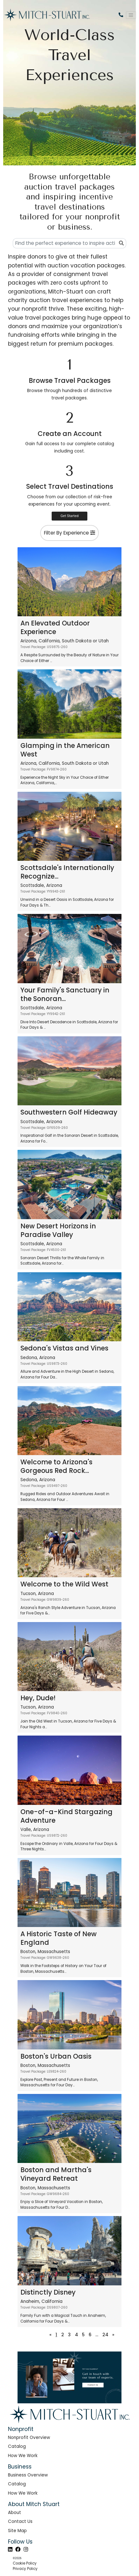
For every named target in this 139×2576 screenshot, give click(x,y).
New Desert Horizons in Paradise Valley (58, 1230)
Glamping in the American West (65, 750)
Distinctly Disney (48, 2292)
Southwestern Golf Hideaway (68, 1112)
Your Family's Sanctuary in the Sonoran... (64, 994)
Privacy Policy (25, 2568)
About (14, 2513)
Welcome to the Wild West (64, 1584)
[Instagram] (26, 2549)
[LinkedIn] (10, 2549)
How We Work (23, 2456)
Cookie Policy (25, 2563)
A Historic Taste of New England (58, 1938)
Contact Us (20, 2521)
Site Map (17, 2531)
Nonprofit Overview (29, 2437)
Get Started (70, 516)
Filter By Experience (69, 532)
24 (105, 2335)
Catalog (17, 2446)
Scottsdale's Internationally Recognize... (67, 872)
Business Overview (28, 2475)
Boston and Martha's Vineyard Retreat (55, 2174)
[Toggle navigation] (131, 15)
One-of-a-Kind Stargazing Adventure (66, 1816)
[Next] (113, 2335)
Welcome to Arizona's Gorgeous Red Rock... (56, 1466)
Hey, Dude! (37, 1697)
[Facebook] (17, 2549)
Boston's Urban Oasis (55, 2056)
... (96, 2335)
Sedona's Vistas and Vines (64, 1348)
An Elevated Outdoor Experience (55, 627)
